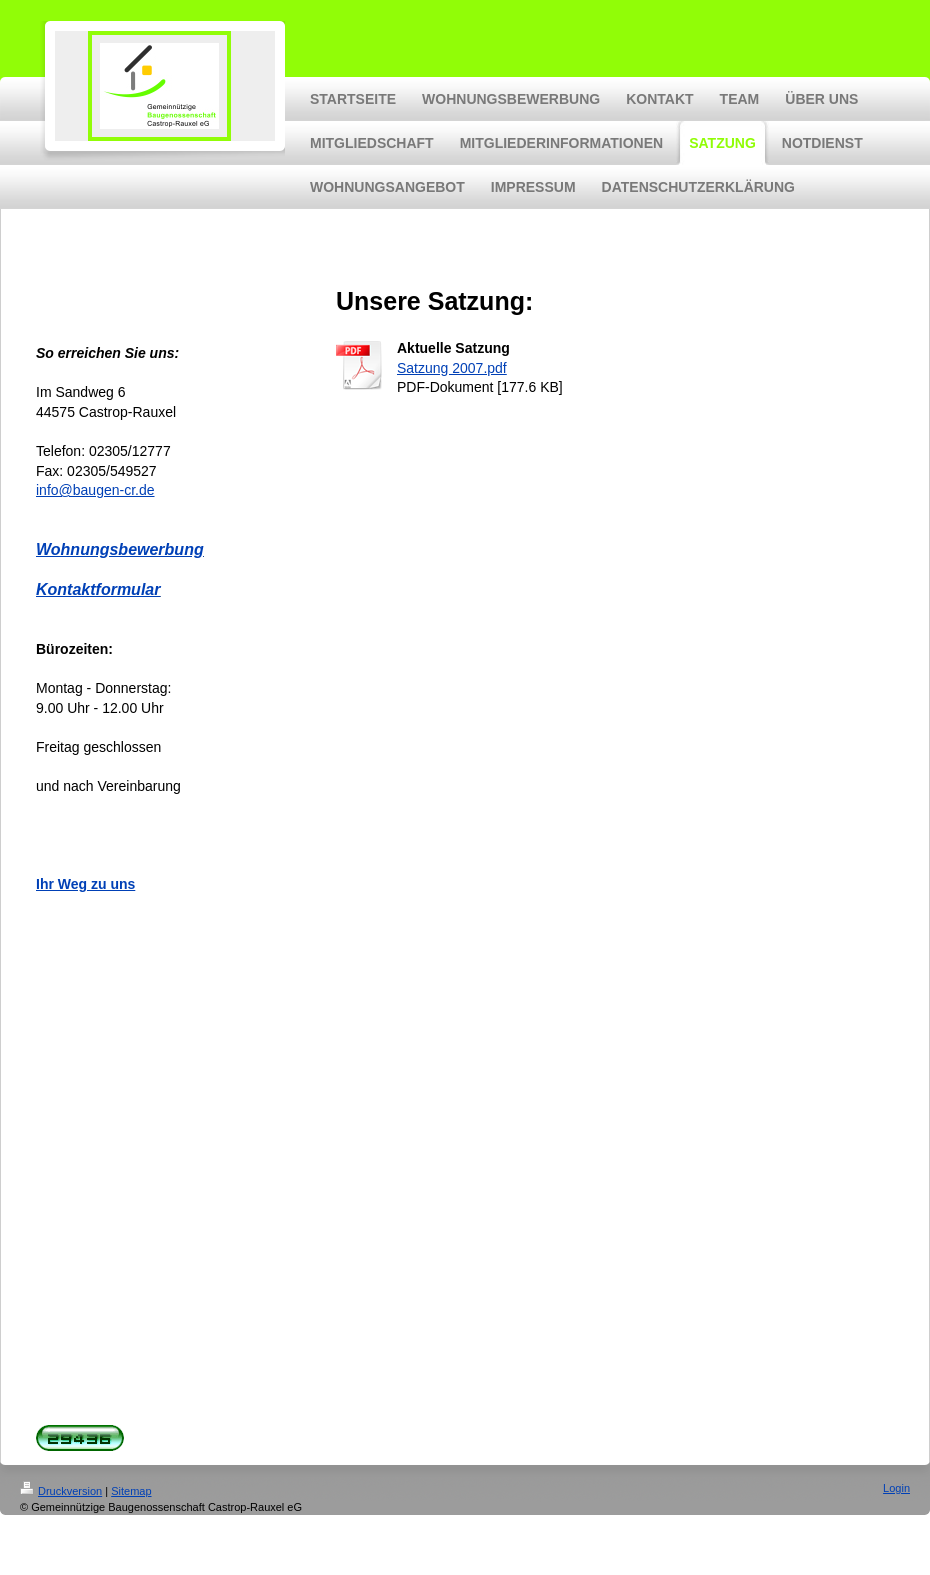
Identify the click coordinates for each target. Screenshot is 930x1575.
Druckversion (61, 1491)
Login (896, 1488)
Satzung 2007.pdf (452, 368)
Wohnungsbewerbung (120, 549)
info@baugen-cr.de (95, 490)
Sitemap (131, 1491)
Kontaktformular (98, 589)
